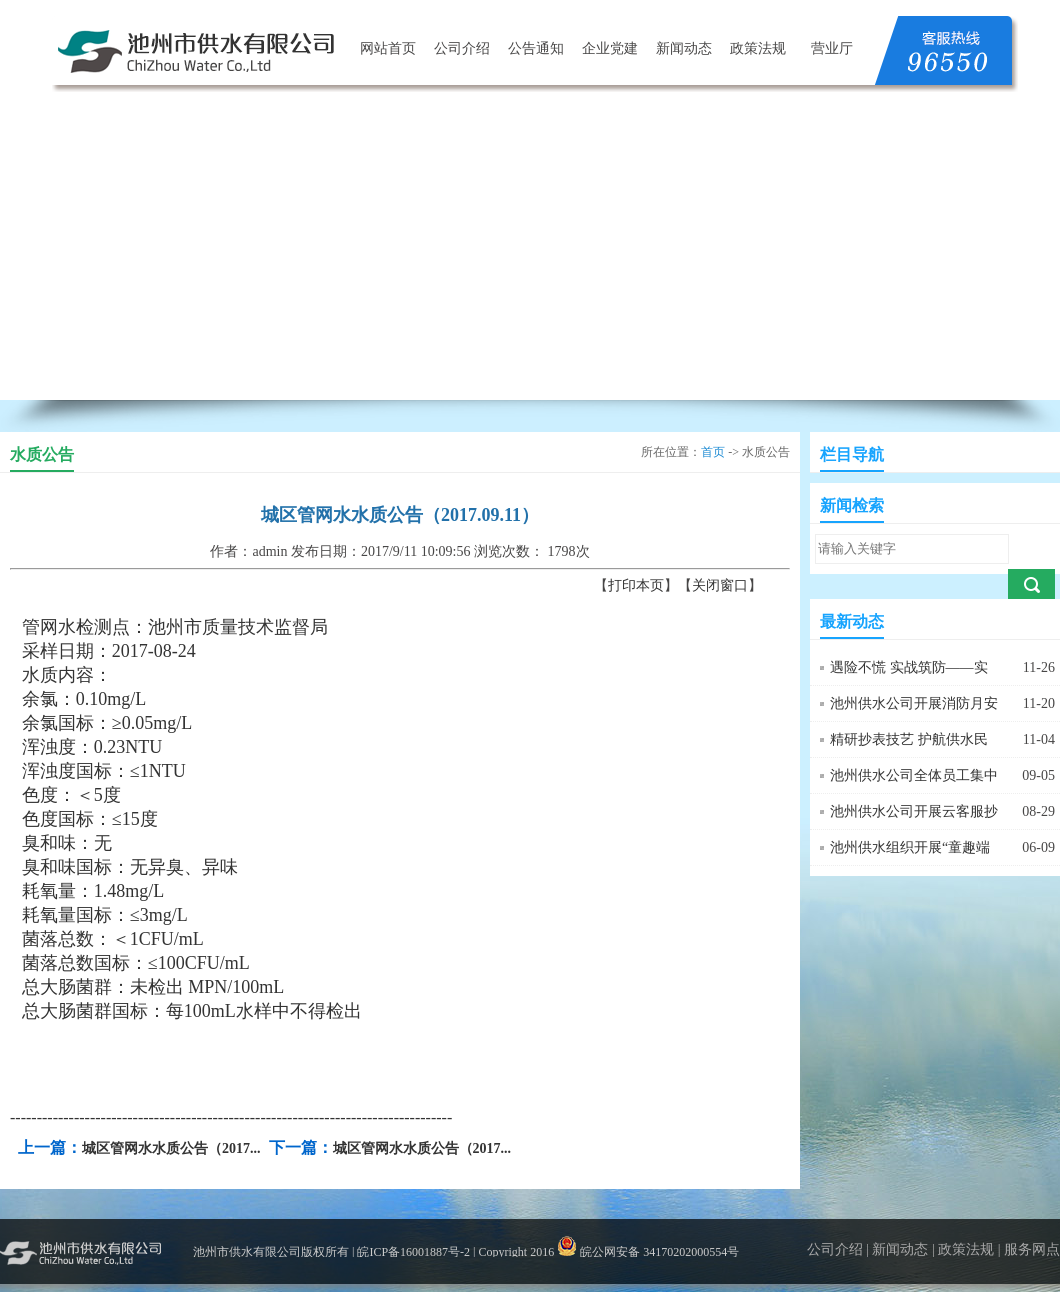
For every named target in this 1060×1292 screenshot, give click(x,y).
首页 (713, 452)
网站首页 (388, 48)
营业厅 (832, 48)
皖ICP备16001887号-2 (413, 1252)
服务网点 (1032, 1249)
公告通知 (536, 48)
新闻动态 (684, 48)
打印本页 (636, 585)
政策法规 (758, 48)
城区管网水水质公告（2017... (171, 1148)
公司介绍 (462, 48)
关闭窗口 (720, 585)
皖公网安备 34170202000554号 (648, 1252)
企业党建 (610, 48)
